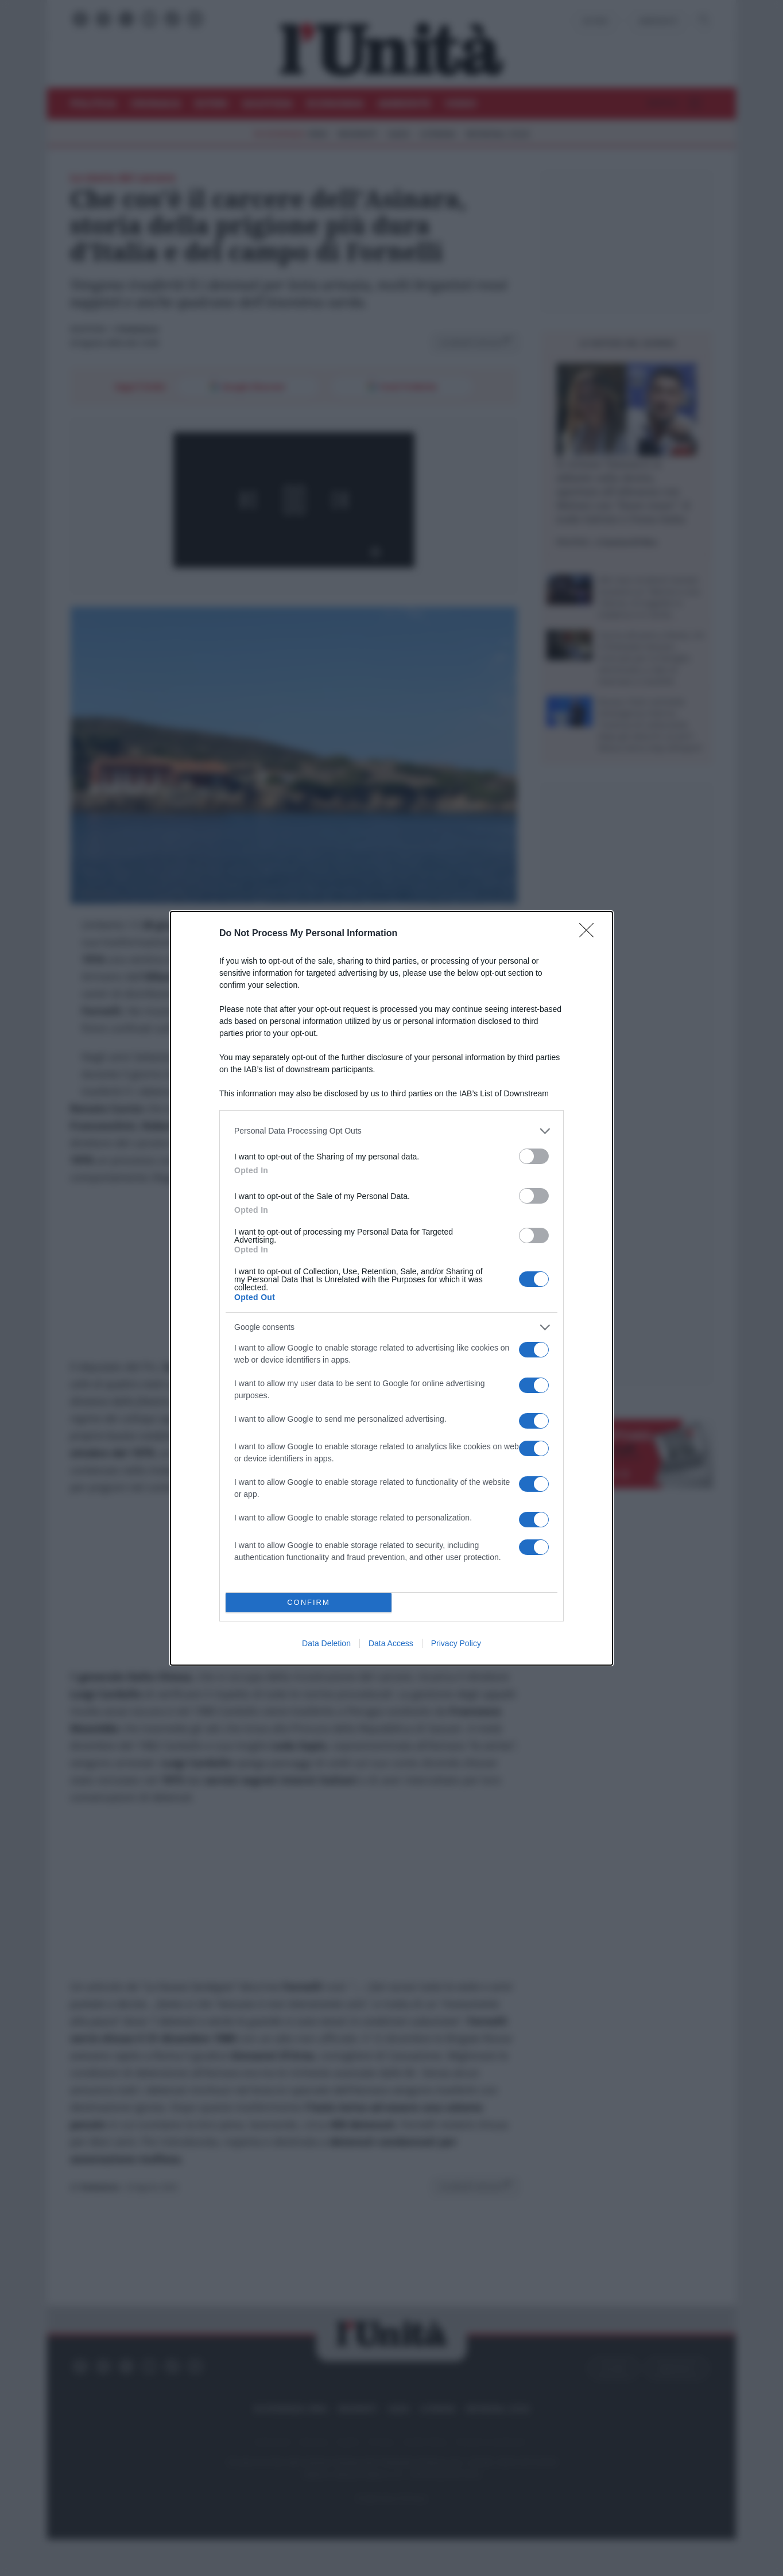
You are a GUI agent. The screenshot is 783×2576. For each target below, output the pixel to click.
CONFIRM (308, 1602)
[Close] (590, 934)
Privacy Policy (456, 1643)
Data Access (391, 1643)
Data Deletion (326, 1643)
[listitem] (391, 1131)
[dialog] (391, 1288)
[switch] (534, 1156)
